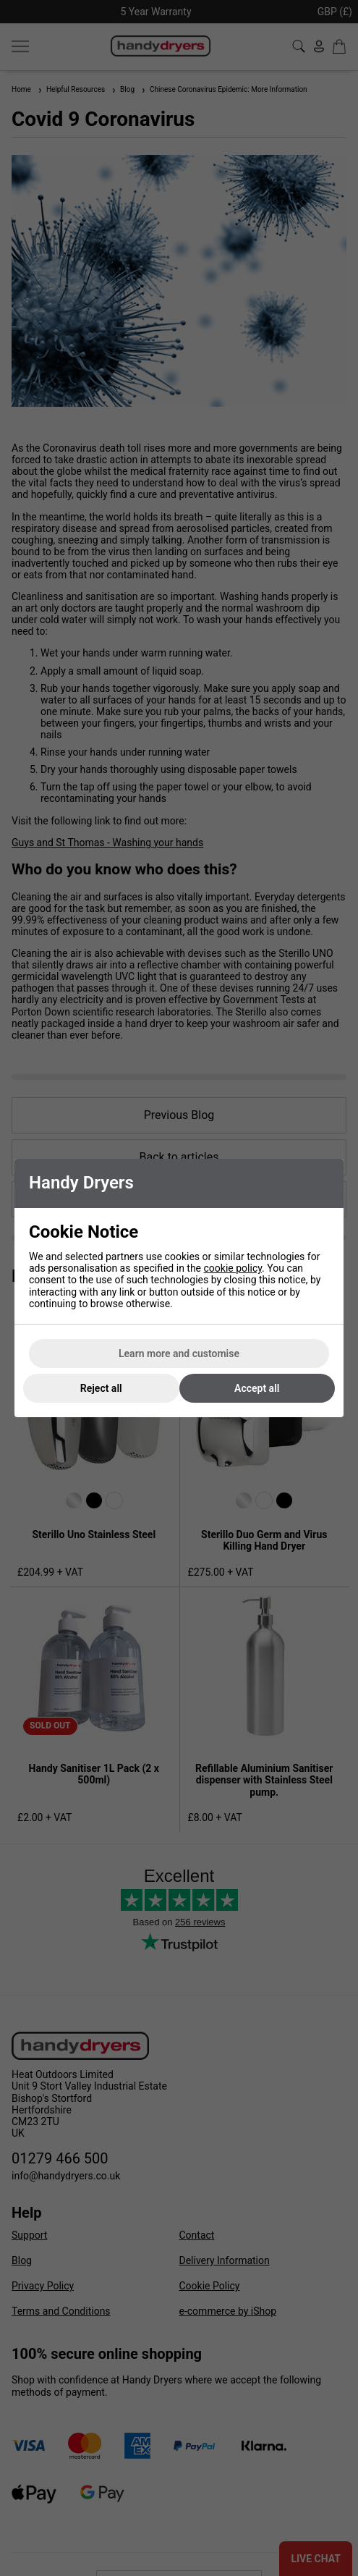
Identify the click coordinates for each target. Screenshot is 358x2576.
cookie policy (233, 1268)
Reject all (101, 1388)
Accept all (256, 1388)
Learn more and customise (179, 1353)
